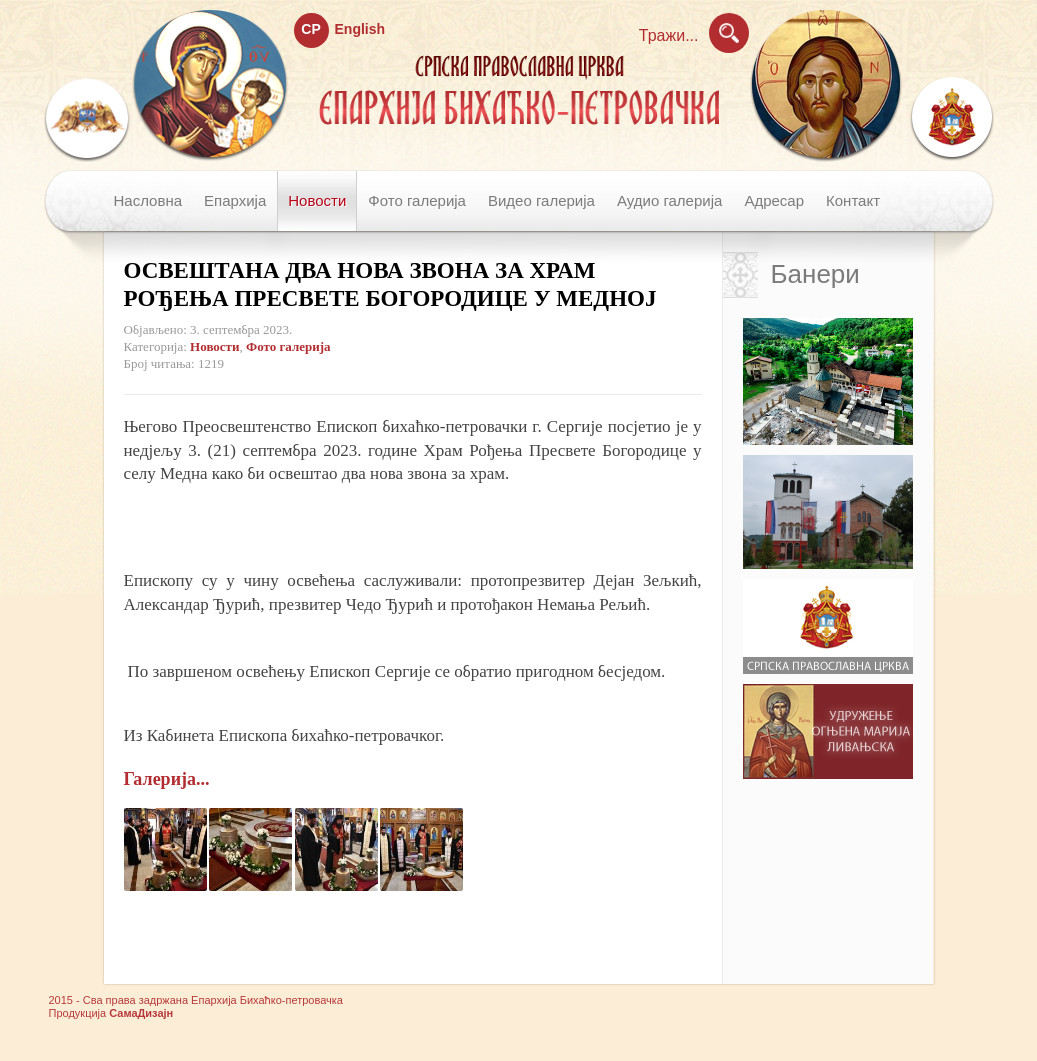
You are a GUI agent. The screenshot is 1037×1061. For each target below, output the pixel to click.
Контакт (853, 200)
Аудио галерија (669, 200)
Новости (317, 200)
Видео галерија (541, 200)
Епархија (235, 200)
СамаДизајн (141, 1013)
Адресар (774, 200)
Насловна (148, 200)
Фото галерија (417, 200)
